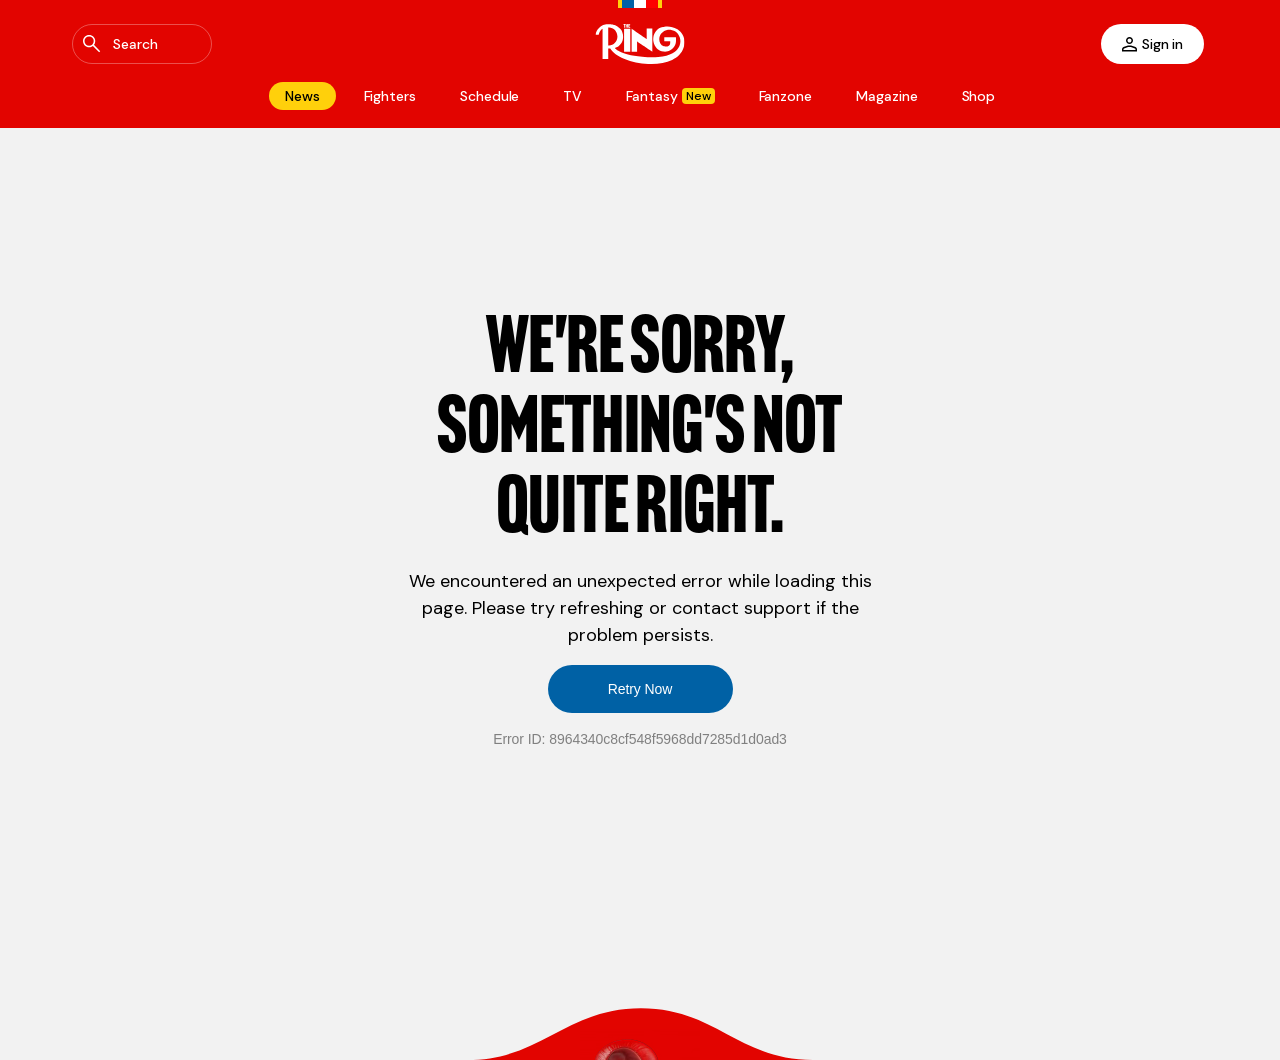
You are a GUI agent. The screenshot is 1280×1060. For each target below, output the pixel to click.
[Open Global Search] (142, 44)
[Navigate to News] (302, 96)
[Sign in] (1152, 44)
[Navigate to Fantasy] (670, 96)
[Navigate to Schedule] (489, 96)
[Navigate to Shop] (979, 96)
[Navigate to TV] (572, 96)
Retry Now (640, 689)
